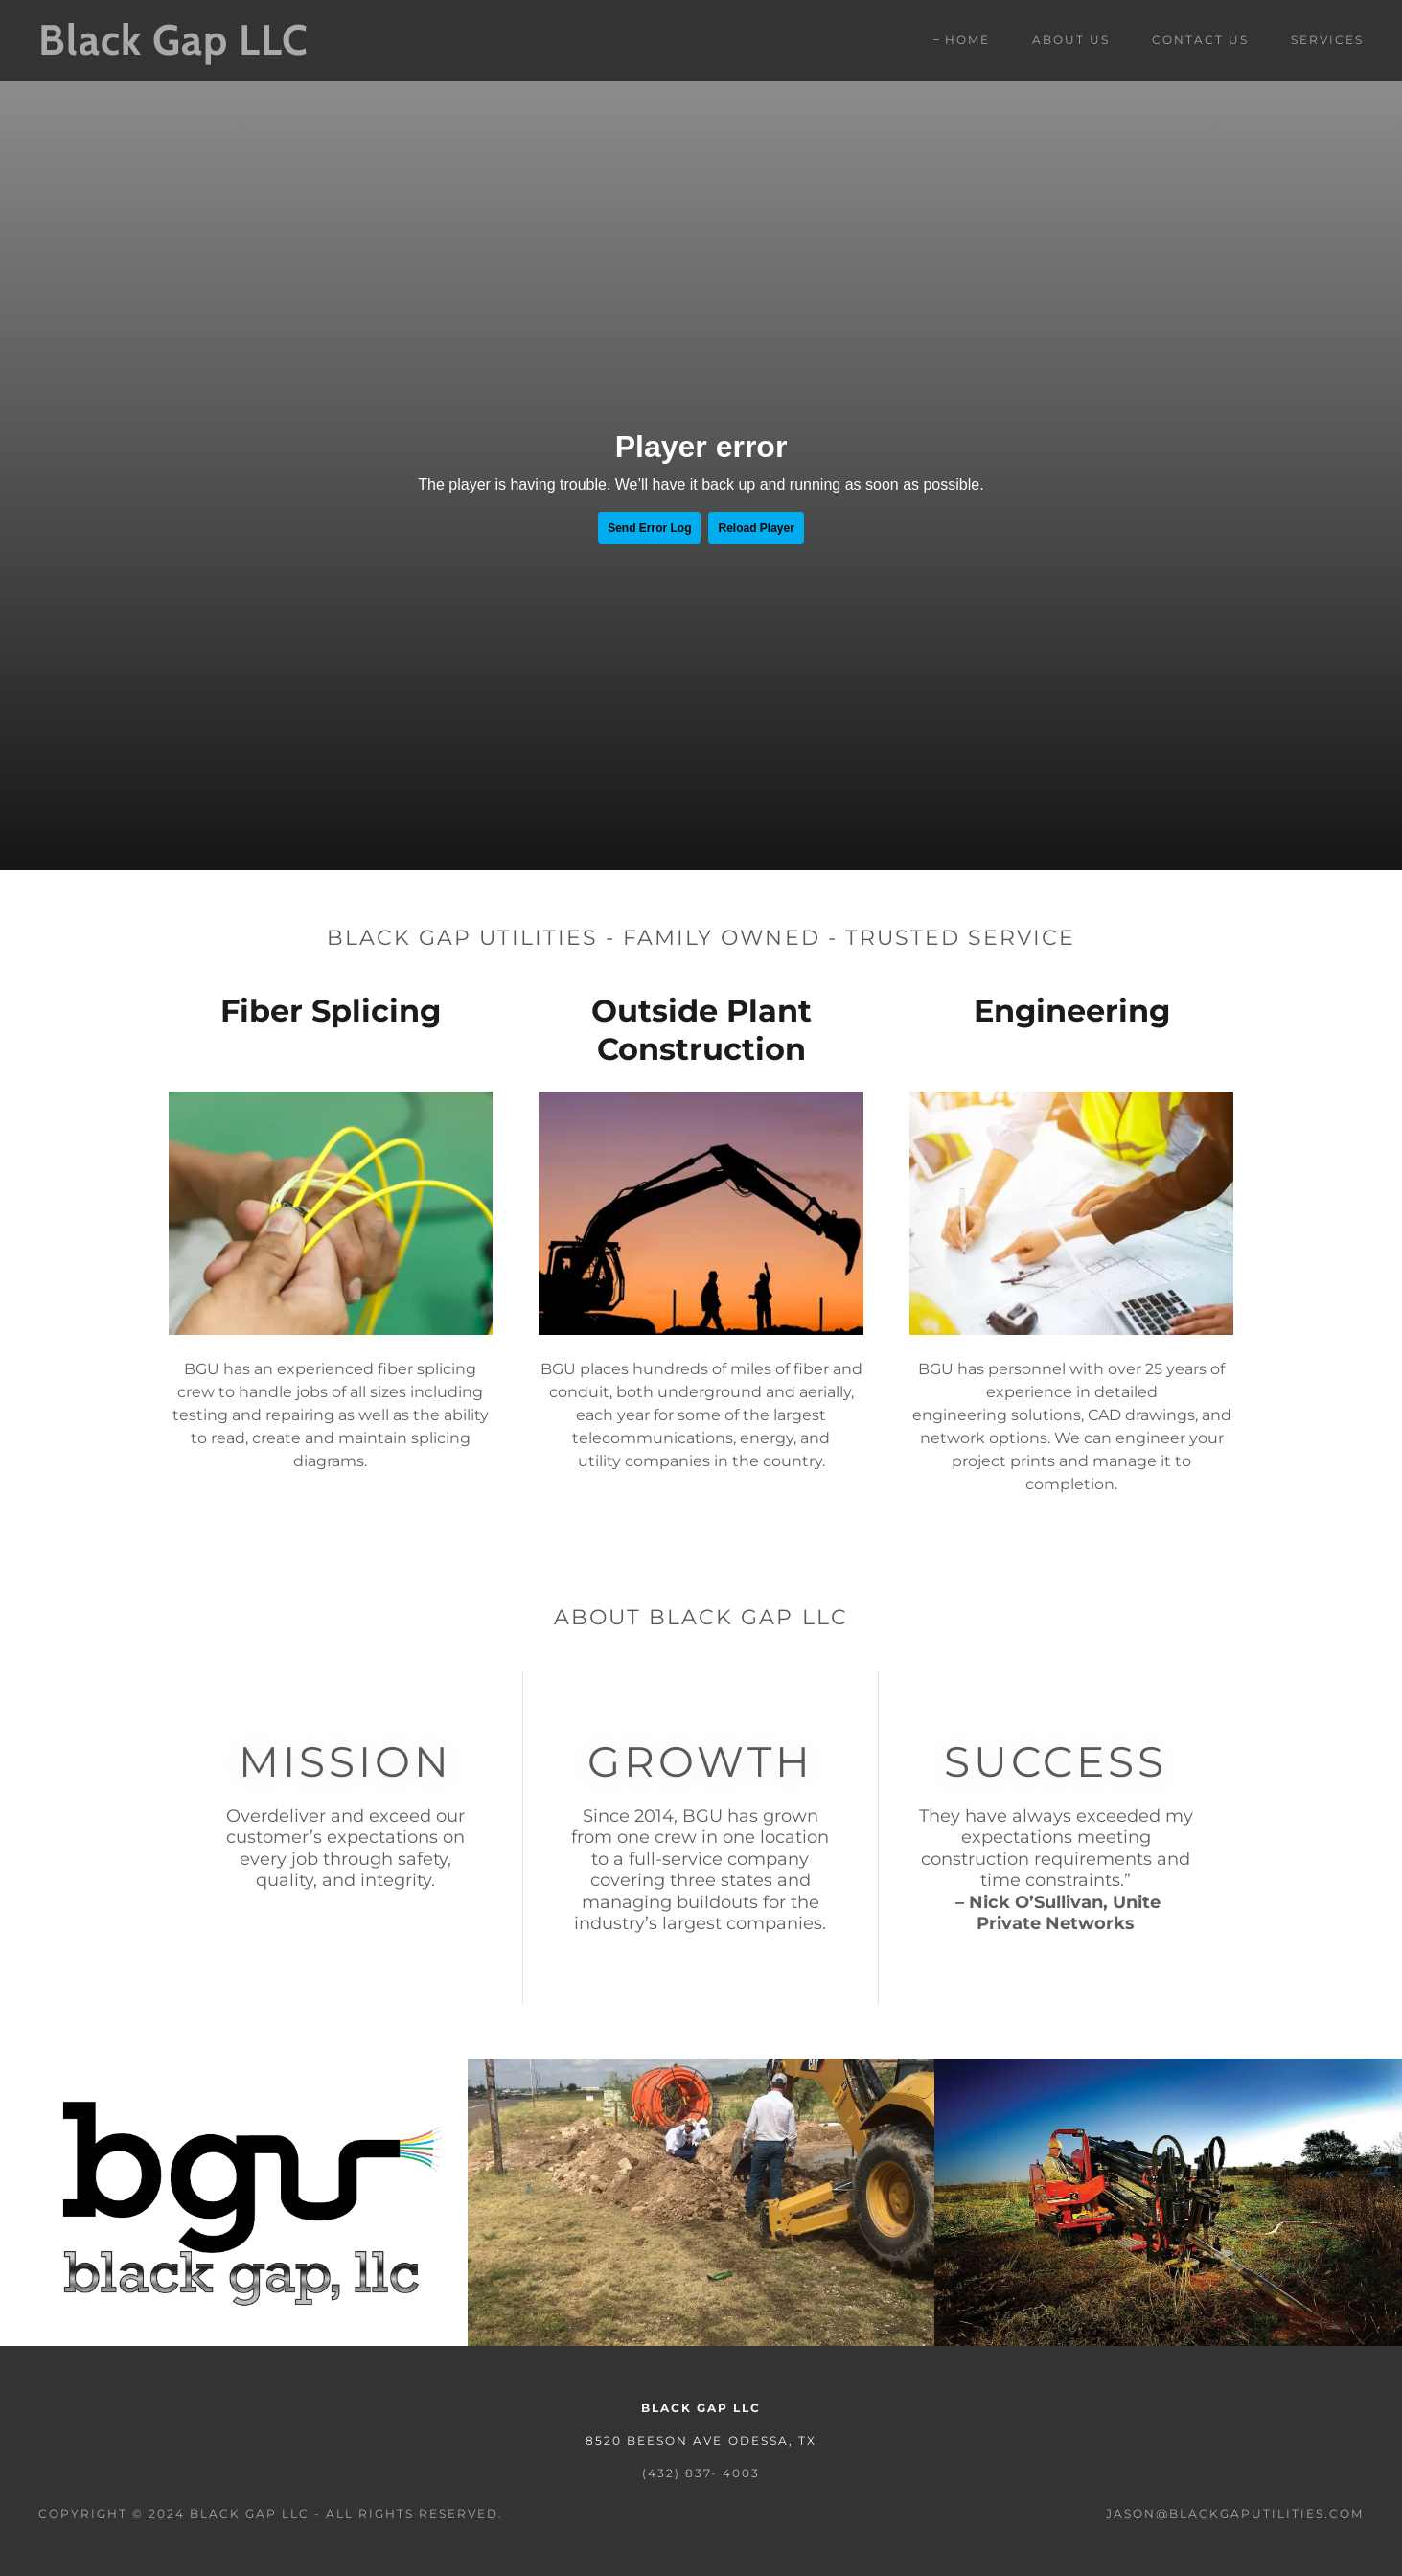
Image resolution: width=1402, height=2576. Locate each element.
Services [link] (1327, 40)
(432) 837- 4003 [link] (701, 2473)
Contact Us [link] (1200, 40)
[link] (221, 49)
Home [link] (967, 40)
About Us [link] (1071, 40)
